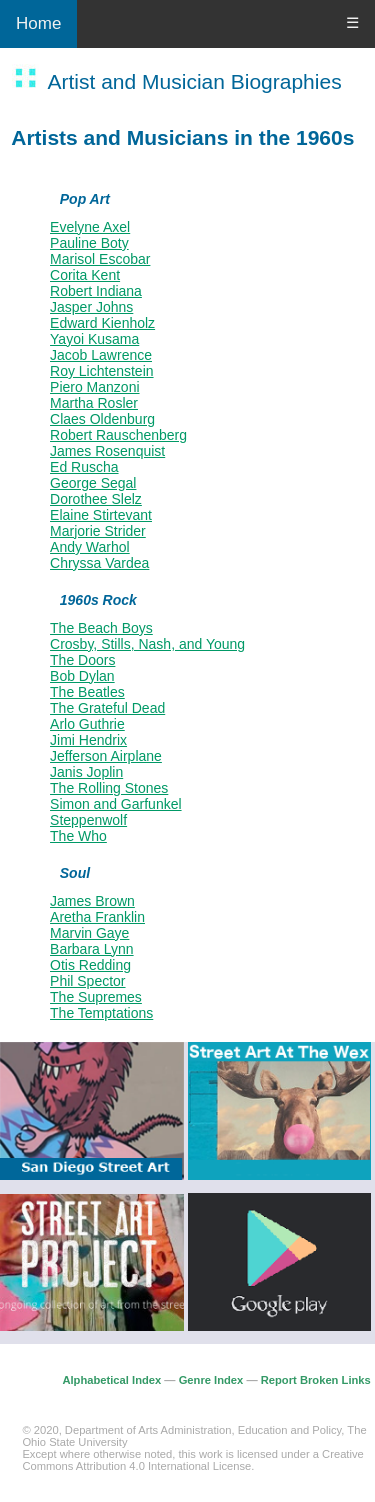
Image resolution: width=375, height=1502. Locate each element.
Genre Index (211, 1380)
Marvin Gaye (89, 933)
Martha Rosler (94, 403)
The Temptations (101, 1013)
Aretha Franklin (97, 917)
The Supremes (96, 997)
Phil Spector (87, 981)
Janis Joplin (86, 772)
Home (38, 23)
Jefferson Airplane (106, 756)
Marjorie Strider (98, 531)
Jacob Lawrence (101, 355)
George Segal (93, 483)
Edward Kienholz (102, 323)
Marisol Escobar (100, 259)
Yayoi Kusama (94, 339)
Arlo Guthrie (87, 724)
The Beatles (87, 692)
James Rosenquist (107, 451)
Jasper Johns (91, 307)
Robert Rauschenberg (118, 435)
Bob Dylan (82, 676)
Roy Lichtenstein (102, 371)
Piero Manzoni (95, 387)
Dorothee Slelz (96, 499)
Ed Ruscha (84, 467)
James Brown (92, 901)
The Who (78, 836)
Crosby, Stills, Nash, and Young (147, 644)
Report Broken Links (316, 1380)
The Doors (82, 660)
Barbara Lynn (92, 949)
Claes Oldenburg (102, 419)
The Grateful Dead (107, 708)
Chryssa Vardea (99, 563)
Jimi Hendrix (88, 740)
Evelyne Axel (90, 227)
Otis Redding (90, 965)
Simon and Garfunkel (116, 804)
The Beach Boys (101, 628)
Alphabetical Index (111, 1380)
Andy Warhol (90, 547)
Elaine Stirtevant (101, 515)
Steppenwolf (88, 820)
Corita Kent (85, 275)
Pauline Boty (89, 243)
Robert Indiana (96, 291)
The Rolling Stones (109, 788)
